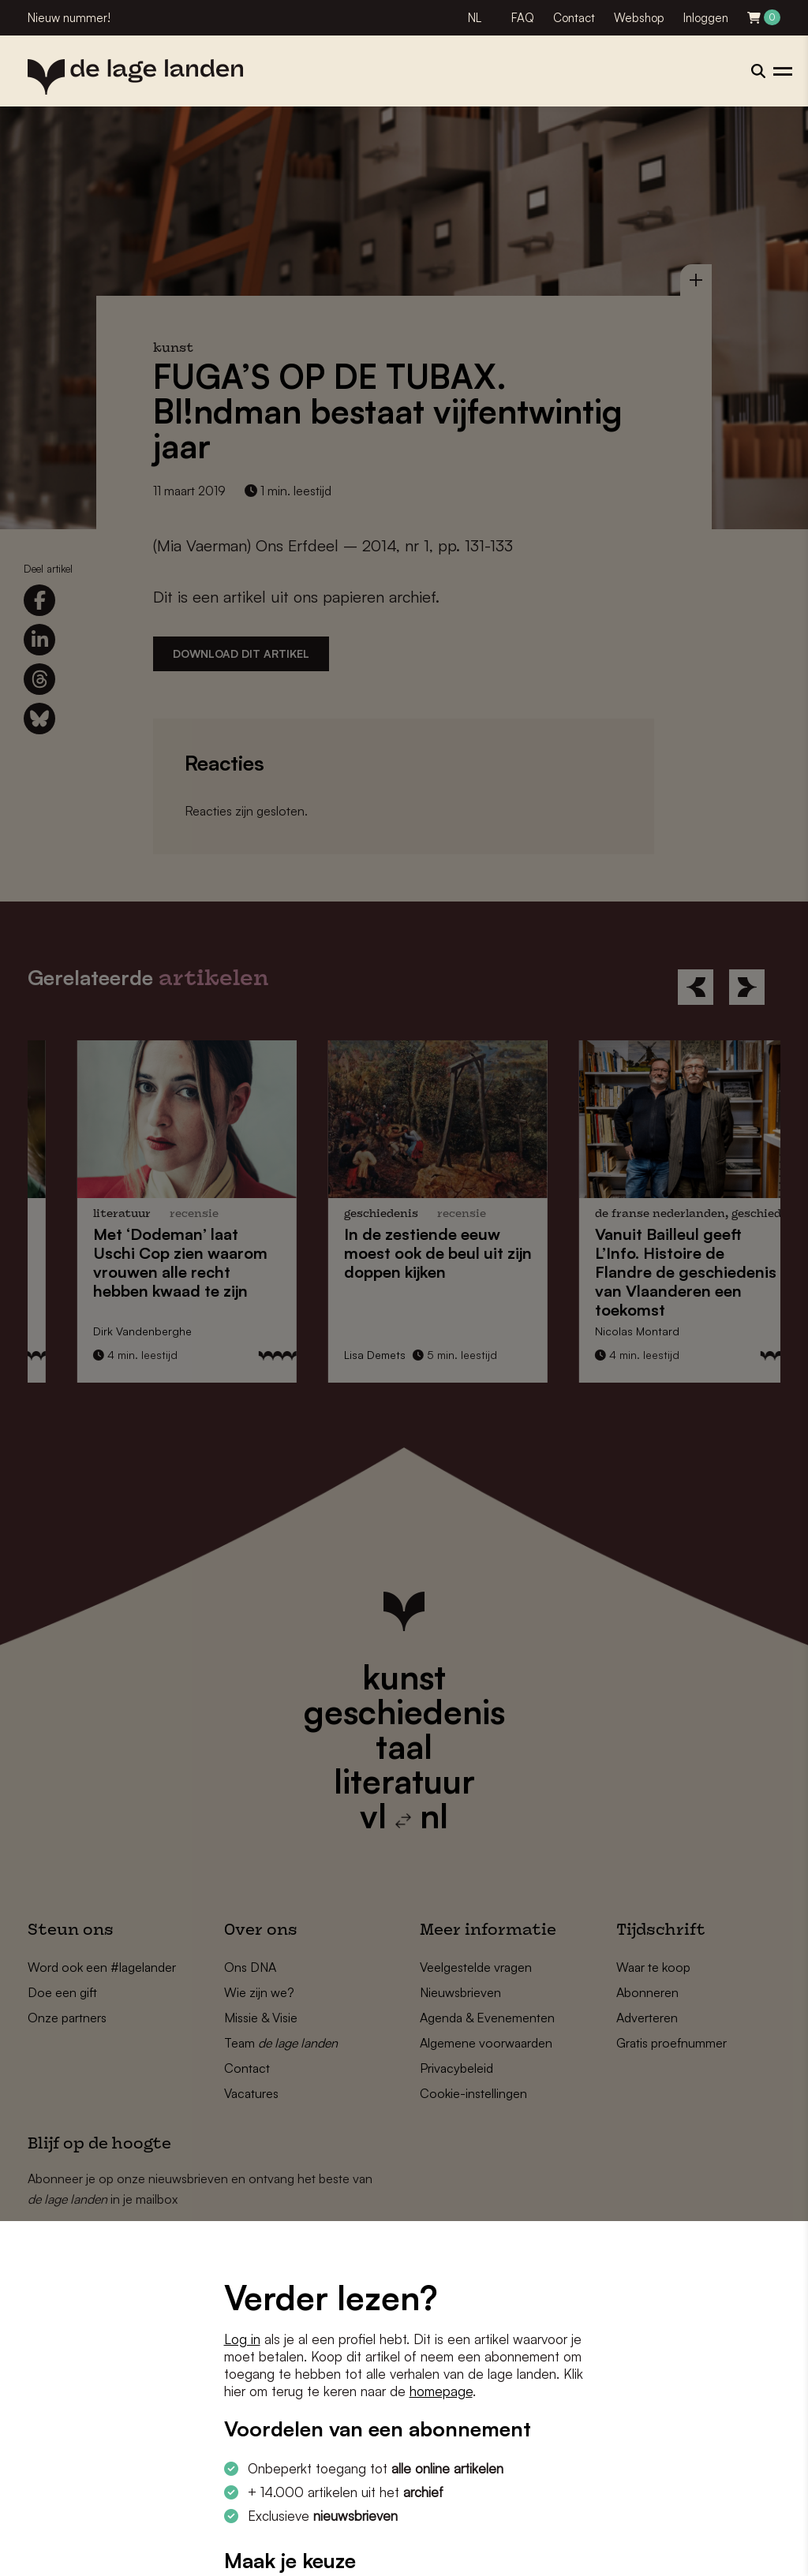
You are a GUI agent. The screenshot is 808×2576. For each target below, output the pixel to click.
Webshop (639, 17)
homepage (441, 2391)
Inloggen (705, 17)
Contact (574, 17)
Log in (242, 2339)
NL (474, 17)
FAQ (522, 17)
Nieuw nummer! (69, 17)
